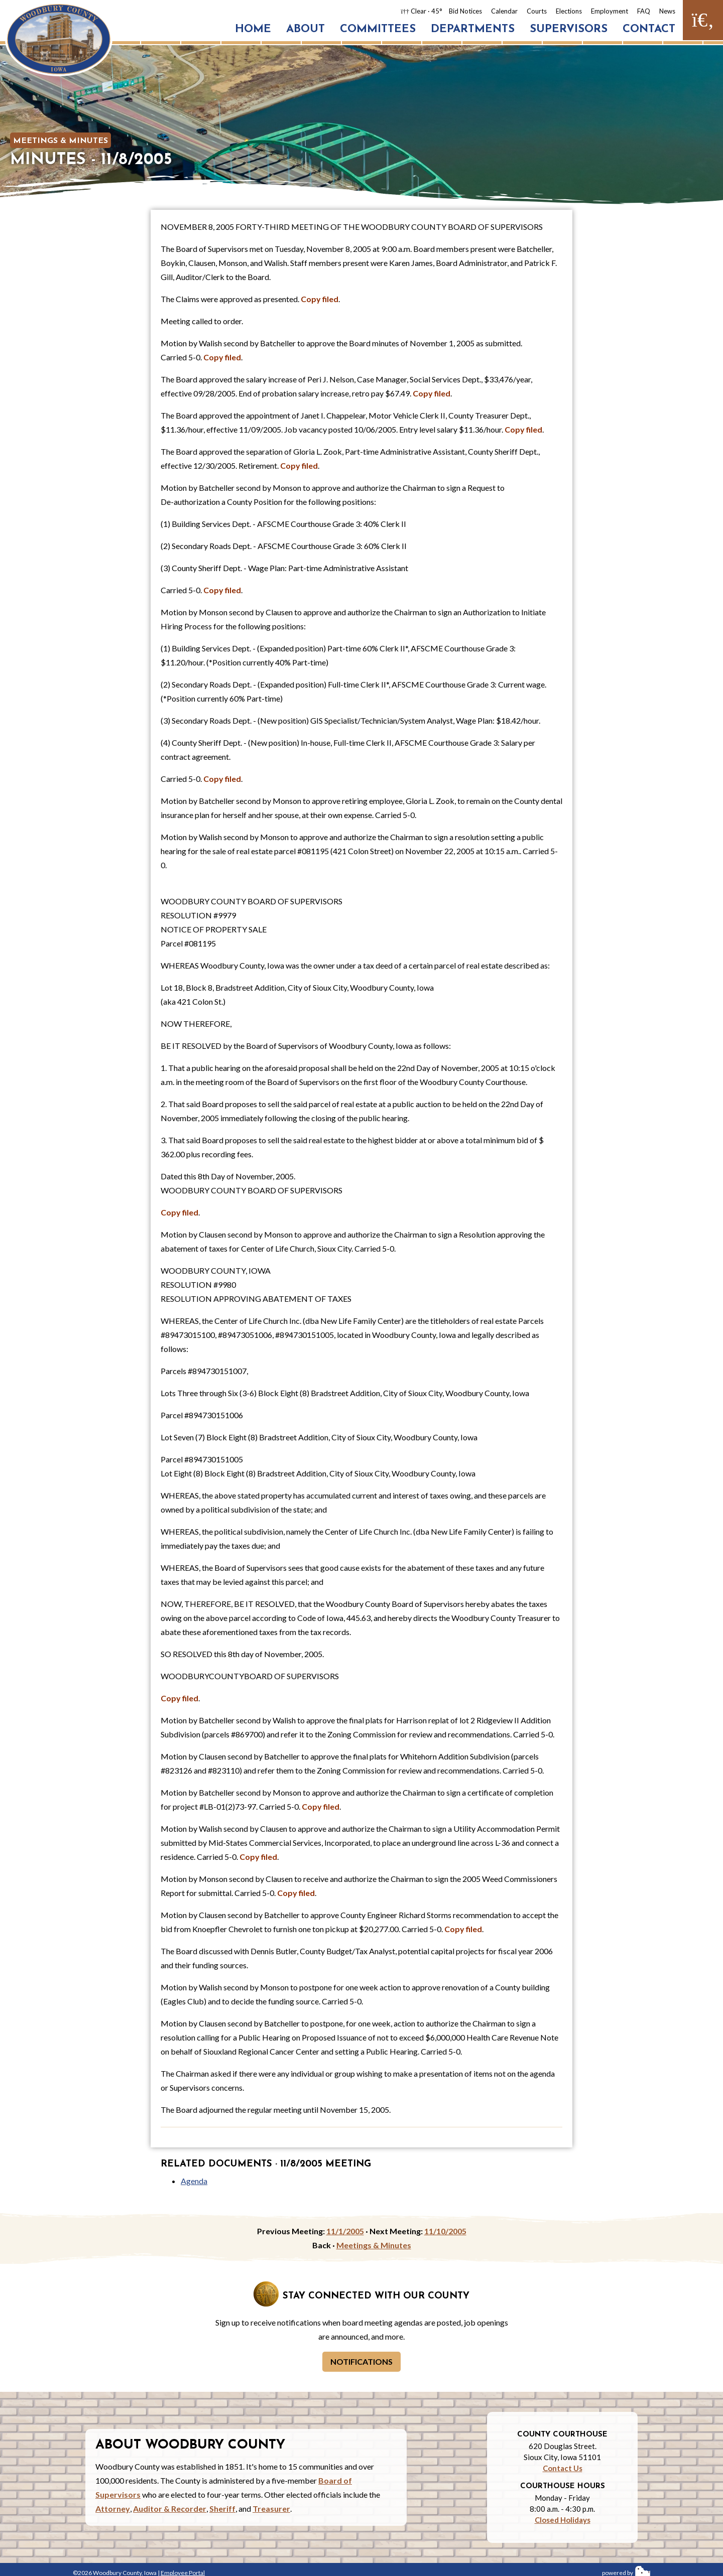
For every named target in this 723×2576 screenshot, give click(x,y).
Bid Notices (465, 11)
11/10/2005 (445, 2231)
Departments (473, 29)
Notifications (361, 2361)
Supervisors (569, 29)
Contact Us (562, 2468)
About (305, 29)
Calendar (504, 11)
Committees (378, 29)
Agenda (194, 2181)
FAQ (643, 11)
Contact (649, 29)
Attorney (112, 2508)
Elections (569, 11)
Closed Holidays (562, 2519)
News (667, 11)
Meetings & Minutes (60, 141)
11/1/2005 (345, 2231)
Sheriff (222, 2508)
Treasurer (271, 2508)
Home (253, 29)
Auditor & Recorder (169, 2508)
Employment (609, 11)
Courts (537, 11)
